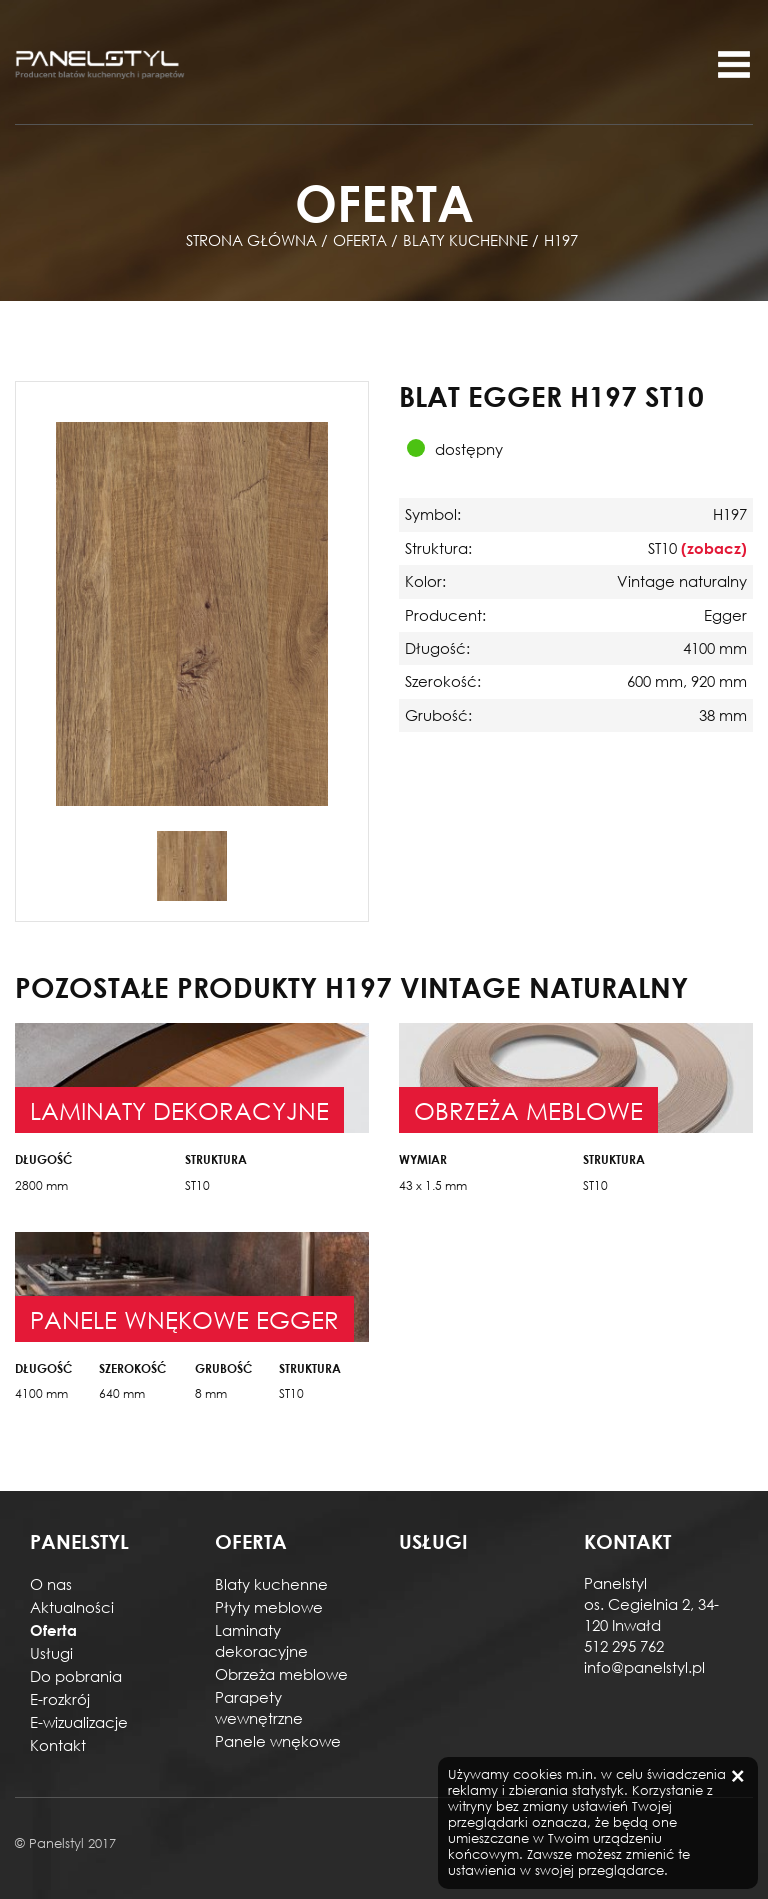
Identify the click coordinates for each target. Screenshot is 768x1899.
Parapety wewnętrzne (259, 1707)
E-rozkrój (60, 1699)
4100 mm (41, 1393)
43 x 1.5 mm (433, 1185)
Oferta (53, 1630)
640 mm (122, 1393)
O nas (51, 1584)
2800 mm (41, 1185)
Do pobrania (76, 1676)
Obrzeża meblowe (281, 1674)
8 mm (211, 1393)
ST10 (197, 1185)
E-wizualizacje (79, 1722)
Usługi (51, 1653)
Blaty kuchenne (271, 1584)
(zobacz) (714, 548)
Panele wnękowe (278, 1741)
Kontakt (58, 1745)
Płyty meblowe (269, 1607)
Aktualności (72, 1607)
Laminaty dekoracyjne (261, 1640)
